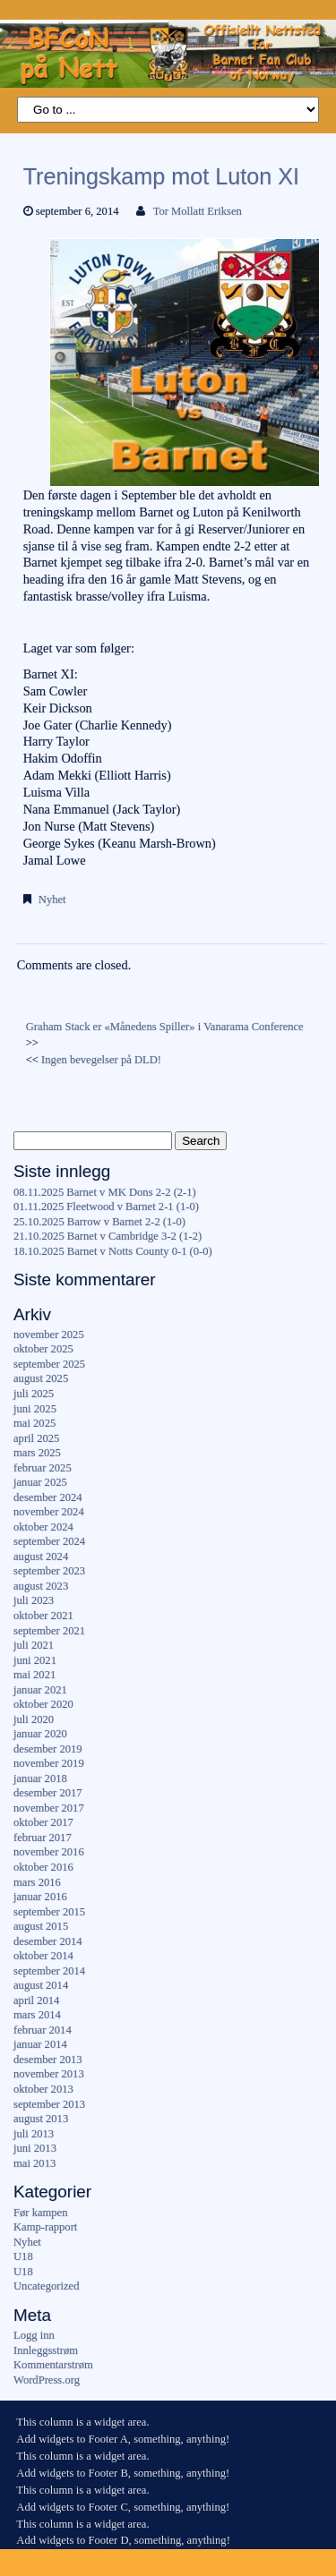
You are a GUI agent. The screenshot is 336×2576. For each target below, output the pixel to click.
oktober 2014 (43, 1955)
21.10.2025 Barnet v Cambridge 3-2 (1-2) (107, 1236)
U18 (23, 2256)
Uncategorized (46, 2286)
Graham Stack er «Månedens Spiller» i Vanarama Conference (165, 1026)
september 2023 (49, 1571)
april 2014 (36, 2000)
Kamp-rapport (45, 2227)
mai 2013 (34, 2163)
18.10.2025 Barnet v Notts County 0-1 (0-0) (112, 1251)
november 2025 (48, 1334)
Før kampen (40, 2212)
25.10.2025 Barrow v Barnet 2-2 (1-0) (99, 1221)
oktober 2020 (43, 1704)
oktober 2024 (43, 1527)
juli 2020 (33, 1719)
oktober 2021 (43, 1615)
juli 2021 (33, 1645)
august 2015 (40, 1926)
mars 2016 (37, 1882)
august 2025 (40, 1378)
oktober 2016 (43, 1867)
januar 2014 (40, 2044)
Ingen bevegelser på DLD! (101, 1059)
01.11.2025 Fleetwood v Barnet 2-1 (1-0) (106, 1206)
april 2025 (36, 1438)
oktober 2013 (43, 2089)
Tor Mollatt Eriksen (197, 211)
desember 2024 (47, 1497)
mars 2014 (37, 2015)
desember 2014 (47, 1941)
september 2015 (49, 1912)
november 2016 (48, 1852)
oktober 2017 (43, 1822)
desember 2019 (47, 1749)
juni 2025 (34, 1409)
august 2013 (40, 2118)
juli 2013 (33, 2134)
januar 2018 (40, 1778)
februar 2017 (42, 1837)
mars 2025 (37, 1452)
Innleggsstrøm (45, 2350)
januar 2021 (40, 1690)
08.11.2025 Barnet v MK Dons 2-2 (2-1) (104, 1192)
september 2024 (49, 1541)
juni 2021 (34, 1660)
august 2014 (40, 1985)
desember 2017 (47, 1793)
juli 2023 (33, 1600)
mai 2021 (34, 1674)
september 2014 (49, 1971)
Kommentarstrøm (53, 2364)
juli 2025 (33, 1393)
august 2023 (40, 1586)
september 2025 (49, 1364)
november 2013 (48, 2074)
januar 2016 (40, 1896)
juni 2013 (34, 2148)
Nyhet (52, 899)
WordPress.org (46, 2380)
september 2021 (49, 1631)
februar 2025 (42, 1468)
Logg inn (34, 2335)
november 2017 (48, 1808)
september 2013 (49, 2104)
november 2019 (48, 1763)
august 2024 (40, 1556)
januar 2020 (40, 1733)
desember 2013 (47, 2059)
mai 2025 (34, 1423)
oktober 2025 (43, 1349)
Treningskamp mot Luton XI (161, 176)
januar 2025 (40, 1482)
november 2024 (48, 1512)
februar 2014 (42, 2030)
